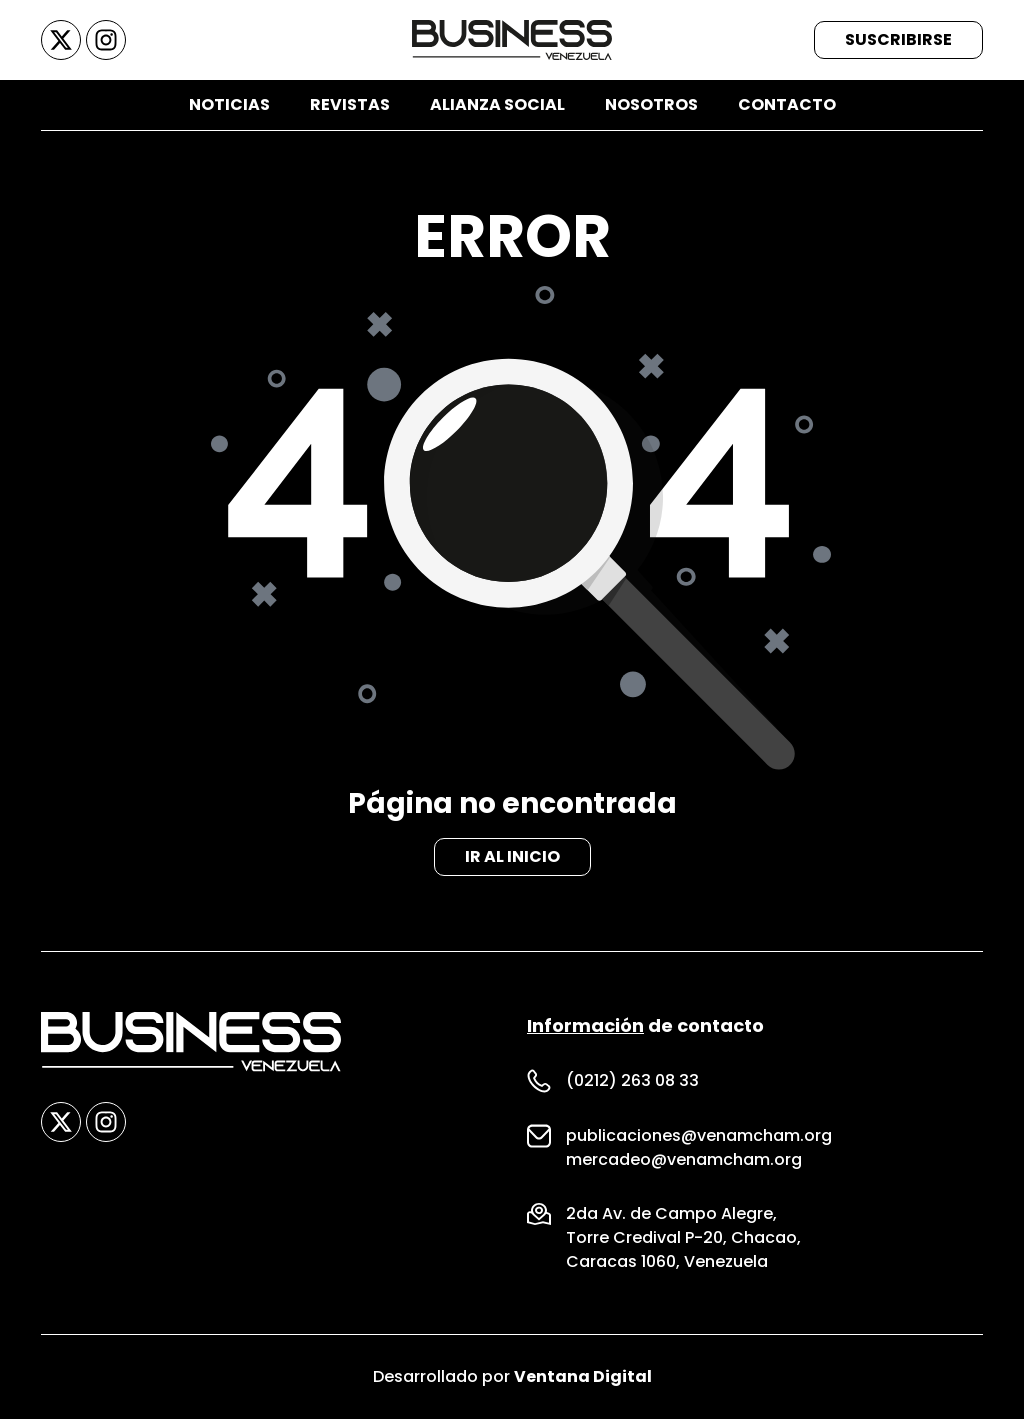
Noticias (229, 104)
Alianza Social (497, 104)
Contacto (787, 104)
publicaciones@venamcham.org (699, 1135)
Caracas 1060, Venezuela (667, 1261)
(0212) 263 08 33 (632, 1080)
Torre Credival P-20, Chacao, (683, 1237)
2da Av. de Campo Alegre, (671, 1213)
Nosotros (651, 104)
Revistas (350, 104)
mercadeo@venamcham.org (684, 1159)
